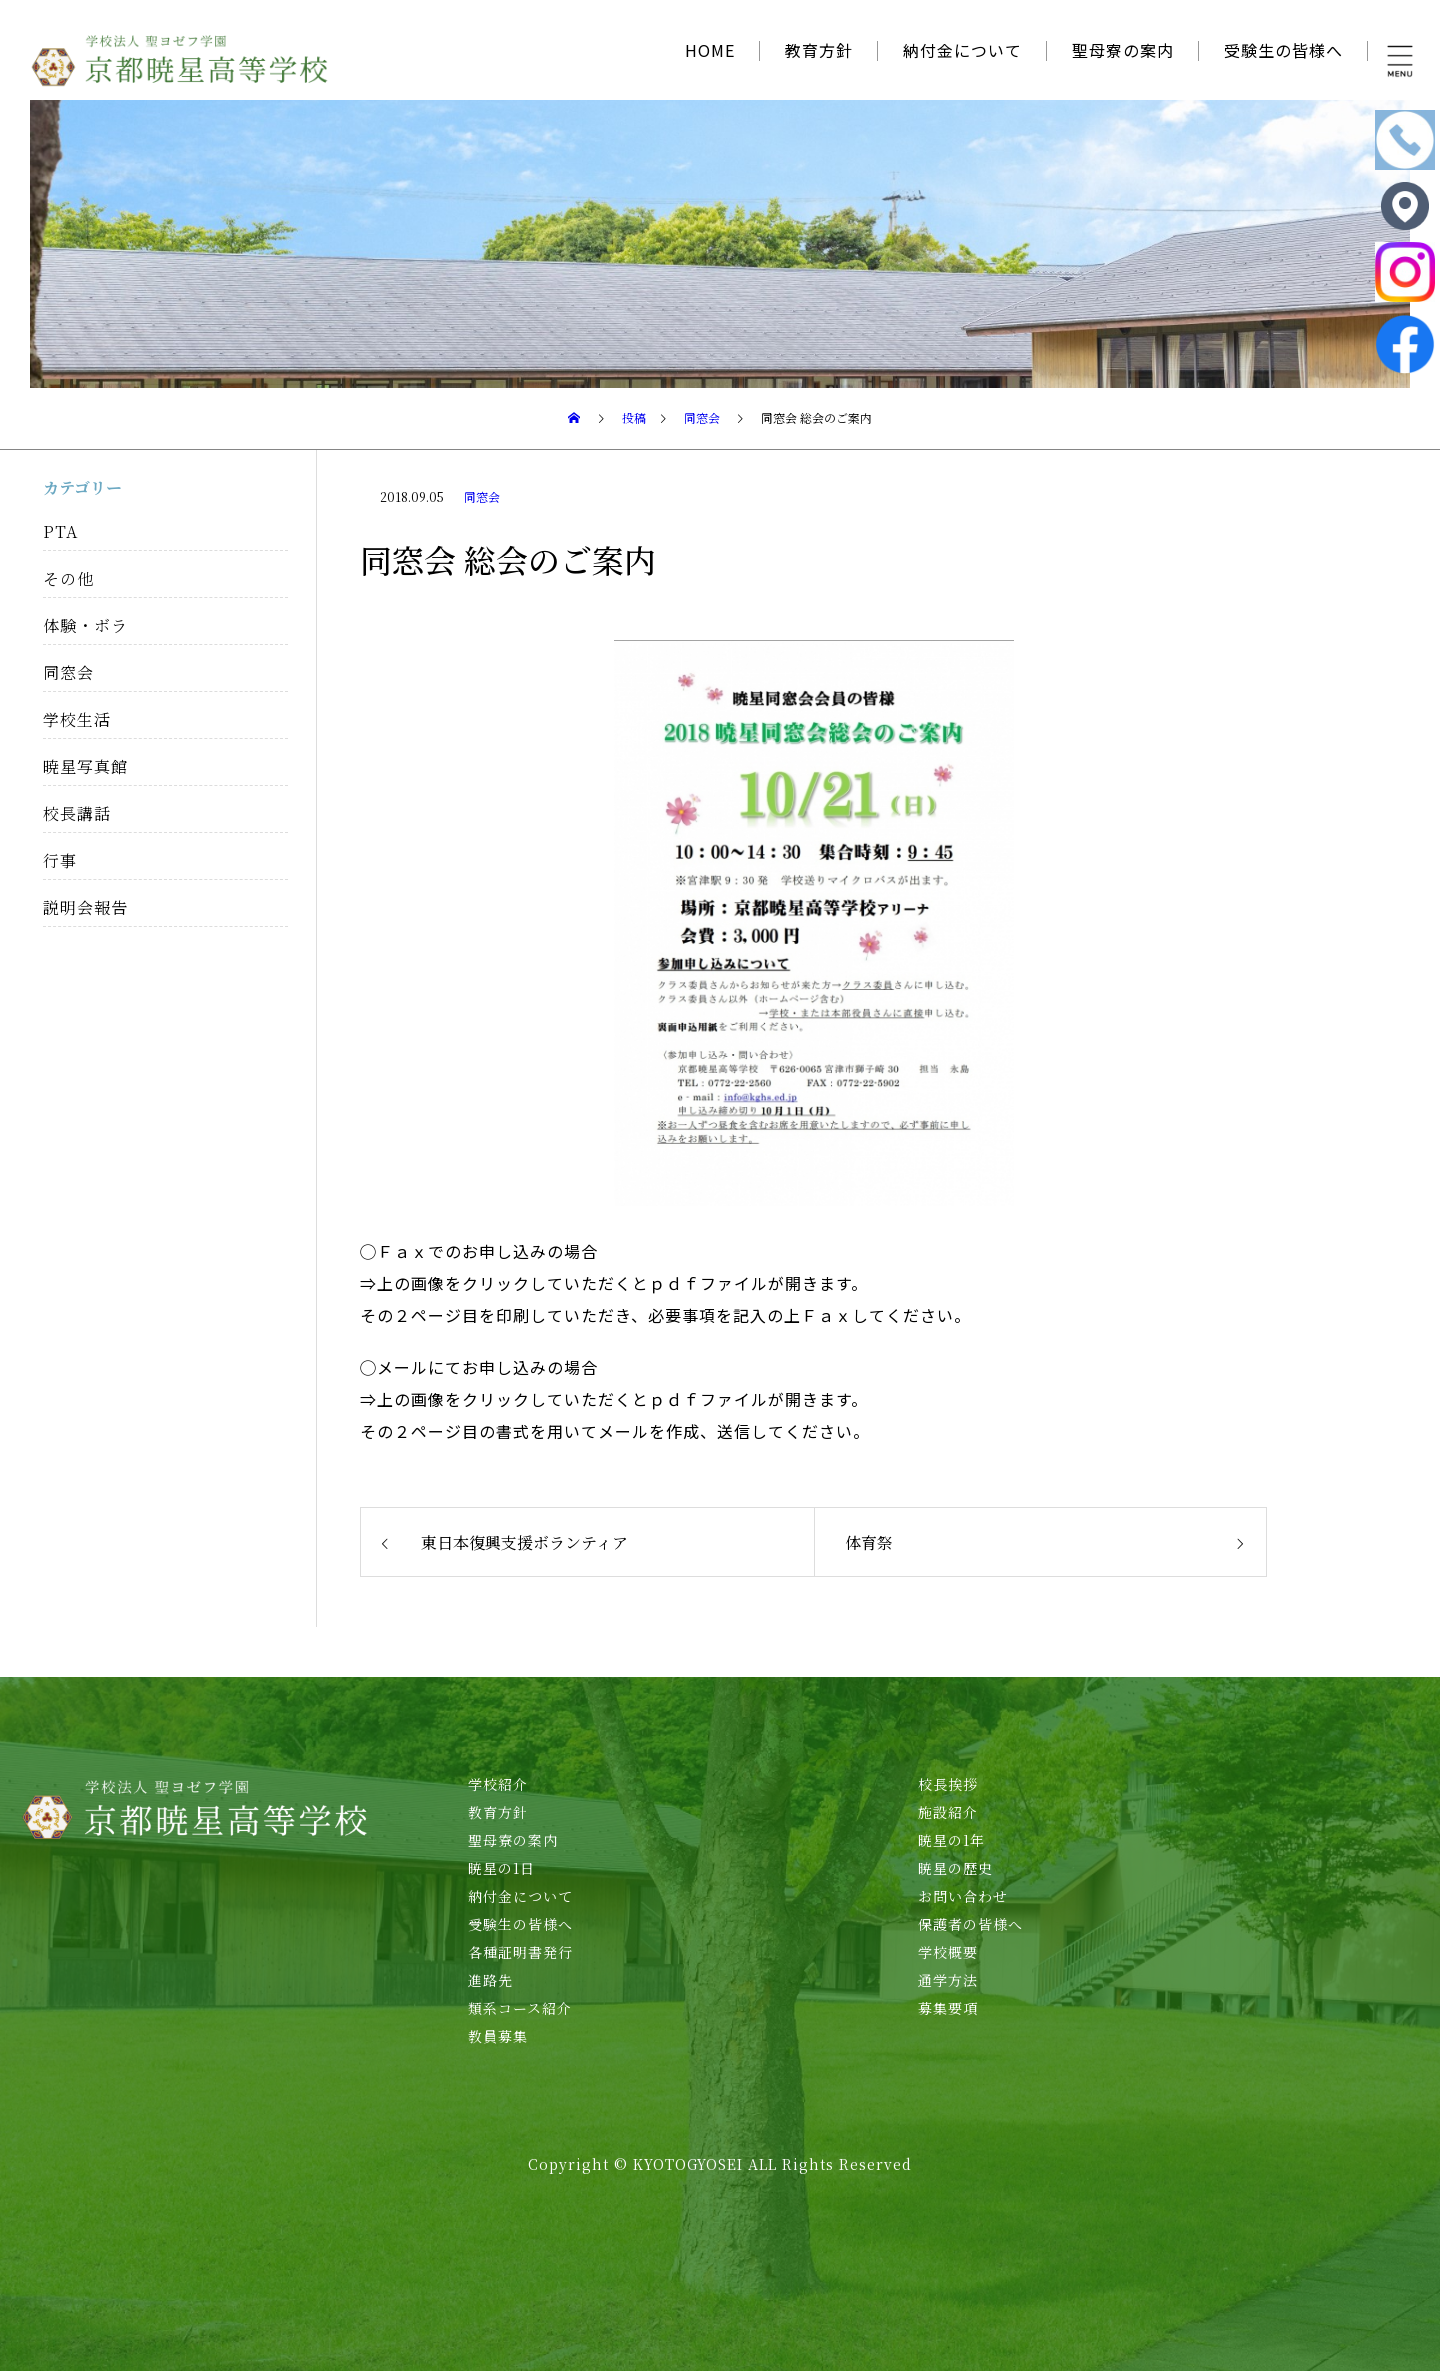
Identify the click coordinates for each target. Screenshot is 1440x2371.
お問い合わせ (963, 1896)
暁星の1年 (951, 1840)
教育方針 (819, 50)
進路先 (490, 1980)
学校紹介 (498, 1784)
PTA (60, 531)
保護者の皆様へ (970, 1924)
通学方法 (948, 1980)
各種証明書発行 (520, 1952)
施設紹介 (948, 1812)
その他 (68, 578)
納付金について (962, 50)
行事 (60, 860)
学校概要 (948, 1952)
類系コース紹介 (520, 2008)
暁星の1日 (501, 1868)
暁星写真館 (85, 766)
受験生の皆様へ (1283, 50)
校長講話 (77, 813)
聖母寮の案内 (1123, 50)
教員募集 (498, 2036)
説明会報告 (85, 907)
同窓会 (482, 496)
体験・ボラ (85, 625)
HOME (710, 50)
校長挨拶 (948, 1784)
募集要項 (948, 2008)
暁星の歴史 (955, 1868)
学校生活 (77, 719)
